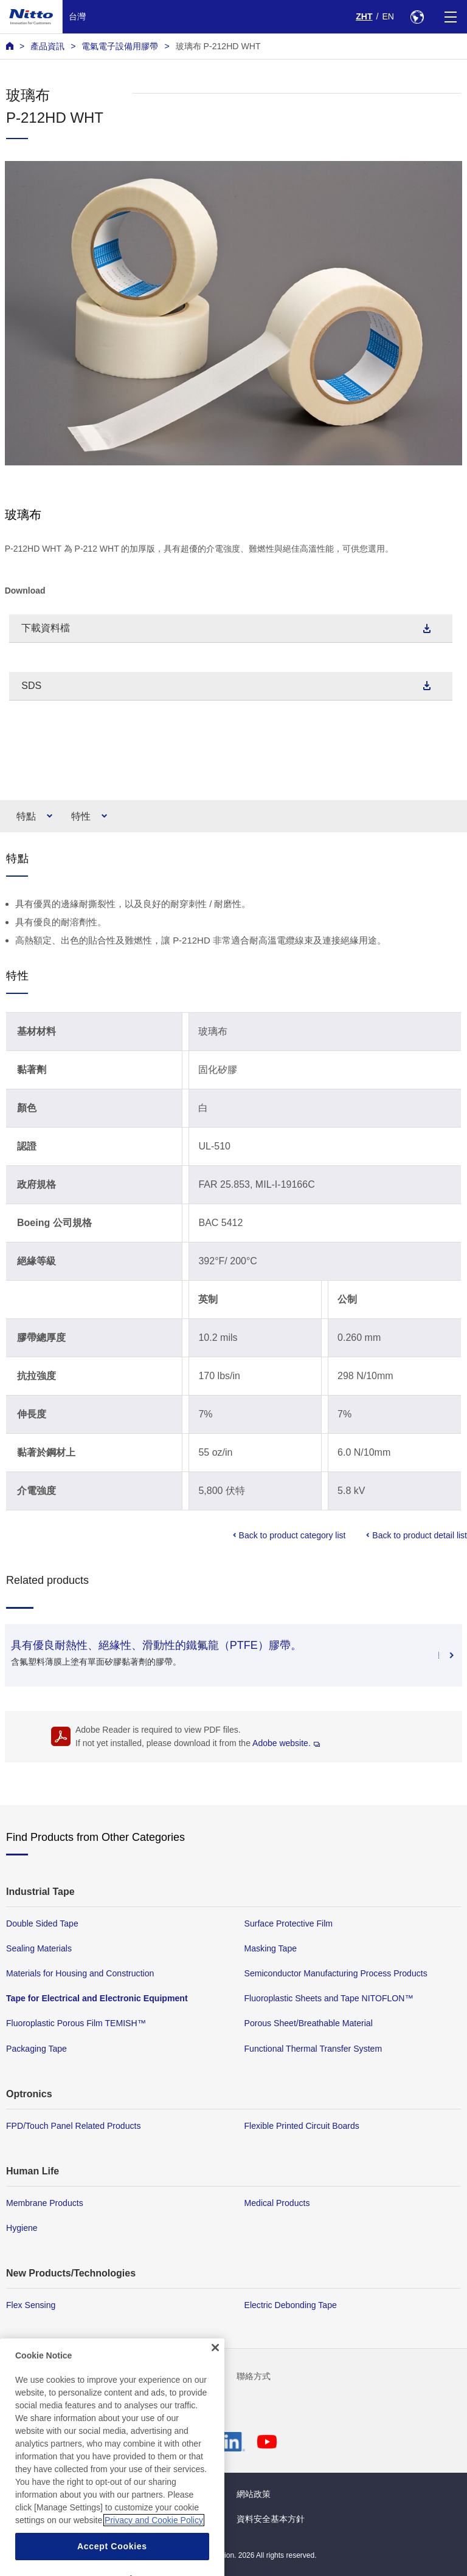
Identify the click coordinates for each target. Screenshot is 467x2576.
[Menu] (450, 16)
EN (388, 16)
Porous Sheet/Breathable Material (308, 2023)
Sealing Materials (39, 1948)
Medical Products (277, 2202)
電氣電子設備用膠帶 (119, 46)
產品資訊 (47, 46)
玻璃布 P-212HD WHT (218, 46)
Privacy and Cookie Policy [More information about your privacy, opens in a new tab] (154, 2548)
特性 (81, 816)
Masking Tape (270, 1948)
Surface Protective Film (288, 1923)
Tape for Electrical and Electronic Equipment (97, 1998)
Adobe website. (286, 1743)
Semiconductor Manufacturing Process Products (335, 1973)
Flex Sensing (30, 2305)
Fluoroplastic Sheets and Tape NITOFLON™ (328, 1998)
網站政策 (254, 2494)
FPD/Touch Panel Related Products (73, 2125)
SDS (31, 685)
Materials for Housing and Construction (80, 1973)
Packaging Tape (36, 2048)
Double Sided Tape (42, 1923)
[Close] (215, 2375)
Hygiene (22, 2228)
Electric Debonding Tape (290, 2305)
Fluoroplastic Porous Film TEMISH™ (76, 2023)
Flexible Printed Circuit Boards (301, 2125)
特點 (26, 816)
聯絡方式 (254, 2376)
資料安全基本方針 (271, 2519)
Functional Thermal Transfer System (313, 2048)
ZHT (364, 16)
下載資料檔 (45, 628)
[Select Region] (417, 16)
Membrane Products (44, 2202)
